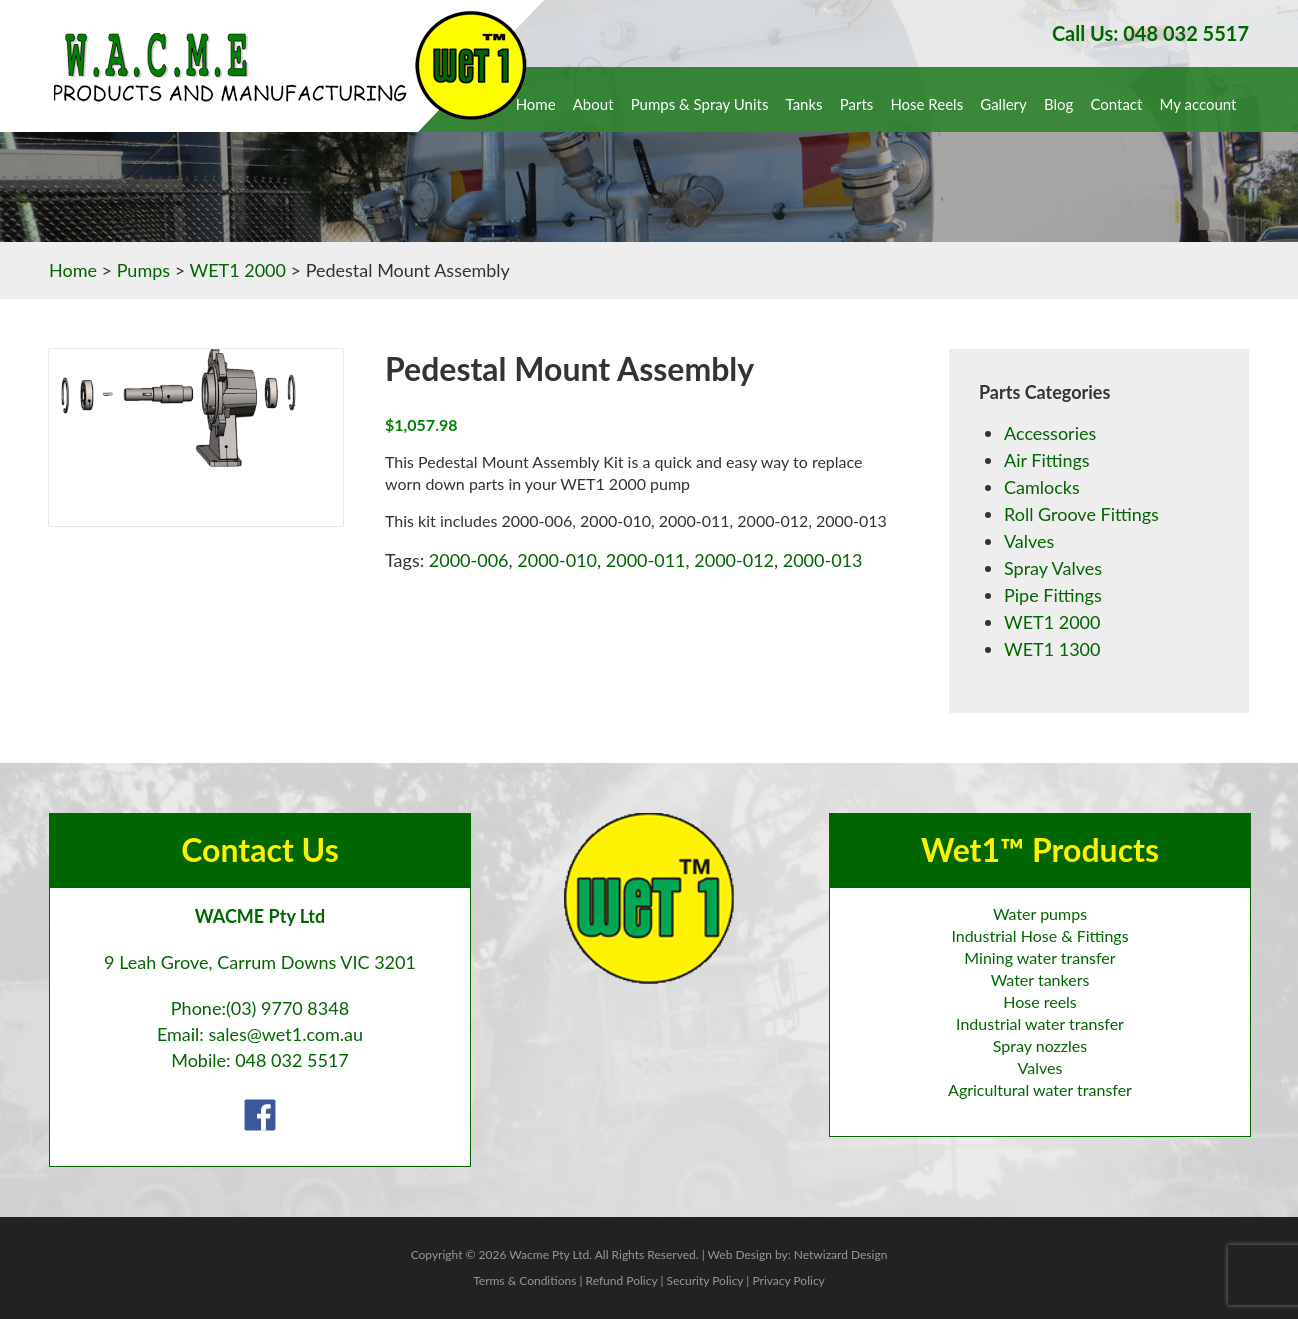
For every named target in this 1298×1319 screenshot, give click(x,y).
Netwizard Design (841, 1254)
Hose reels (1040, 1001)
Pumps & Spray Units (700, 104)
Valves (1029, 541)
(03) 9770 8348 (287, 1008)
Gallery (1003, 104)
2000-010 (557, 560)
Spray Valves (1053, 568)
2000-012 (734, 560)
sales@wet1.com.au (285, 1034)
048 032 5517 (292, 1060)
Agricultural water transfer (1040, 1089)
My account (1198, 104)
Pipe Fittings (1053, 595)
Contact (1116, 104)
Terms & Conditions (524, 1280)
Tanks (804, 104)
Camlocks (1042, 487)
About (593, 104)
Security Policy (704, 1280)
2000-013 (823, 560)
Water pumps (1040, 913)
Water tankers (1040, 979)
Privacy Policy (788, 1280)
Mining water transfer (1039, 957)
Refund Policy (622, 1280)
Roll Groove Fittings (1081, 514)
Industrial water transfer (1040, 1023)
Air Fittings (1047, 460)
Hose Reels (926, 104)
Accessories (1050, 433)
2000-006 (469, 560)
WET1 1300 (1052, 649)
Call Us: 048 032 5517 (1150, 33)
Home (536, 104)
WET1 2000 (238, 270)
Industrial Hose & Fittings (1039, 935)
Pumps (143, 270)
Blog (1058, 104)
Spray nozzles (1040, 1045)
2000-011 (646, 560)
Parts (857, 104)
